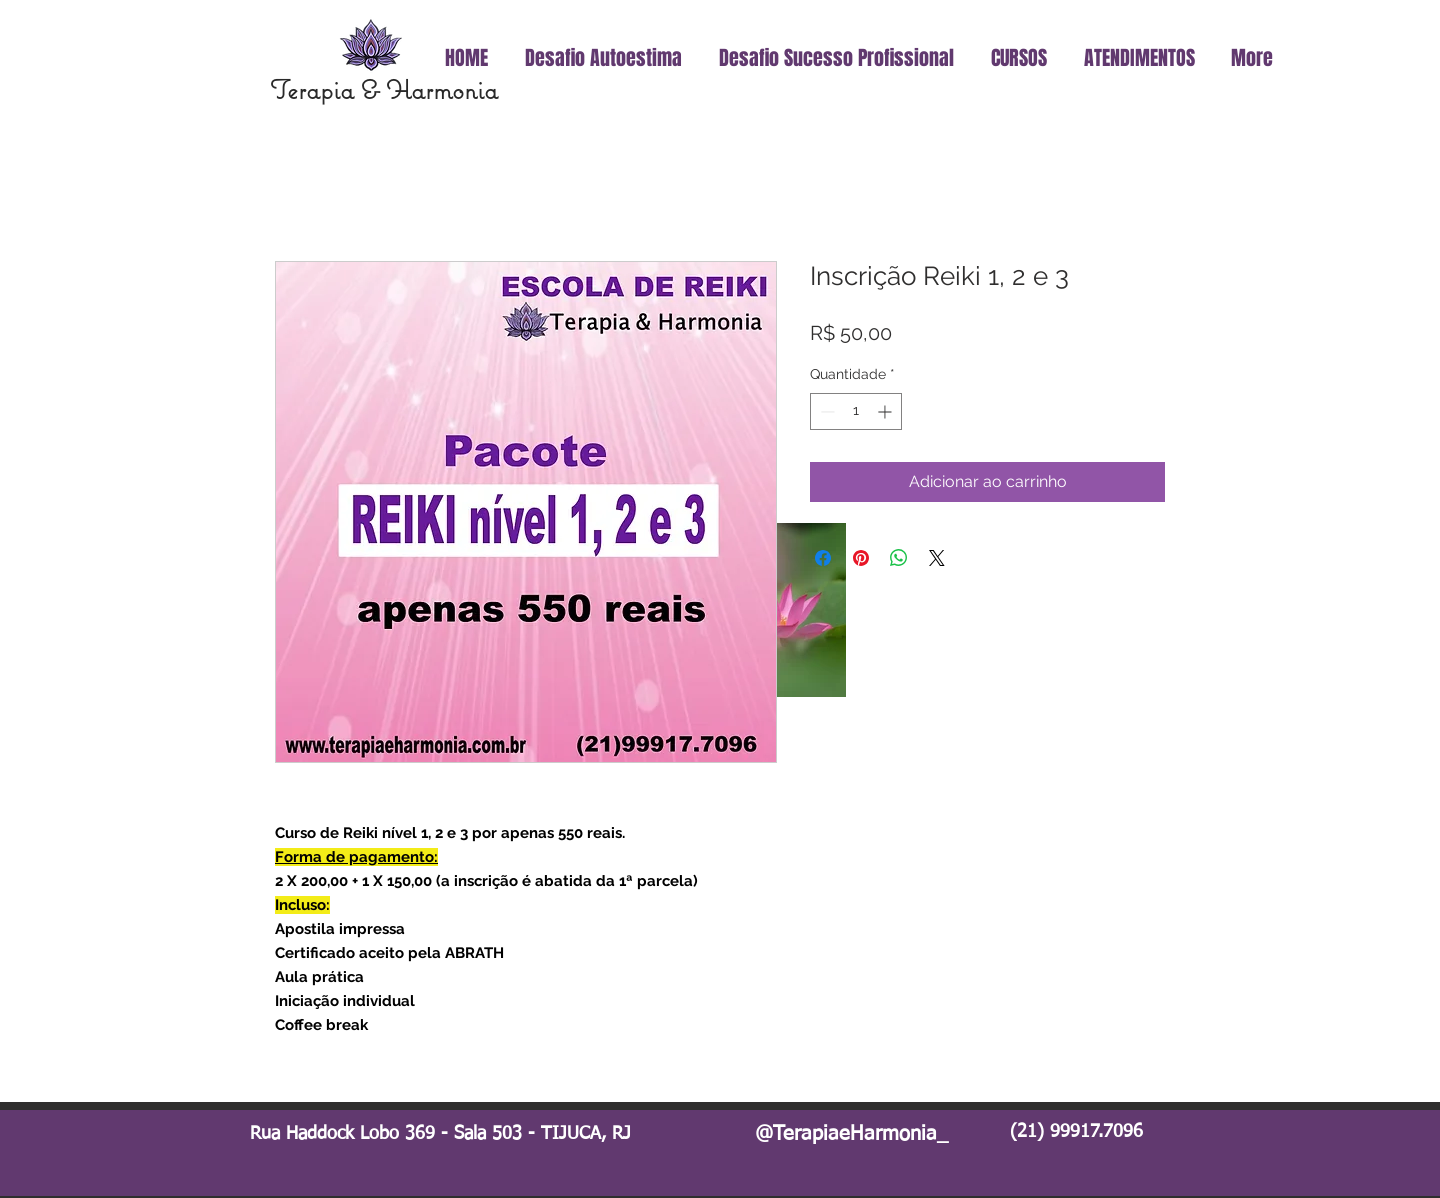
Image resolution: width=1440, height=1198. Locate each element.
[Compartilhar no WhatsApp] (899, 558)
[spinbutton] (856, 411)
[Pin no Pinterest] (861, 558)
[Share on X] (937, 558)
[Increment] (886, 411)
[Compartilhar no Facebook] (823, 558)
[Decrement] (825, 411)
